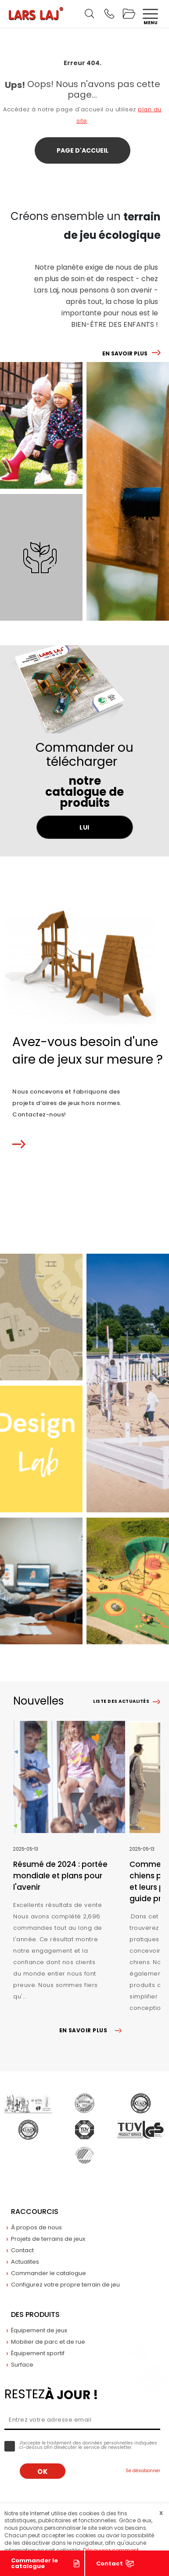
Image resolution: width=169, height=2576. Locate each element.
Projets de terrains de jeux (48, 2239)
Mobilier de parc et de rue (48, 2342)
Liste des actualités (121, 1701)
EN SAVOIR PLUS (124, 353)
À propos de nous (36, 2227)
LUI (84, 827)
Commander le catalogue (34, 2563)
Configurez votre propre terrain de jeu (65, 2284)
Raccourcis (34, 2211)
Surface (22, 2364)
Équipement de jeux (39, 2330)
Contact (109, 2563)
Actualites (25, 2262)
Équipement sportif (38, 2353)
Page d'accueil (82, 150)
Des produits (35, 2314)
